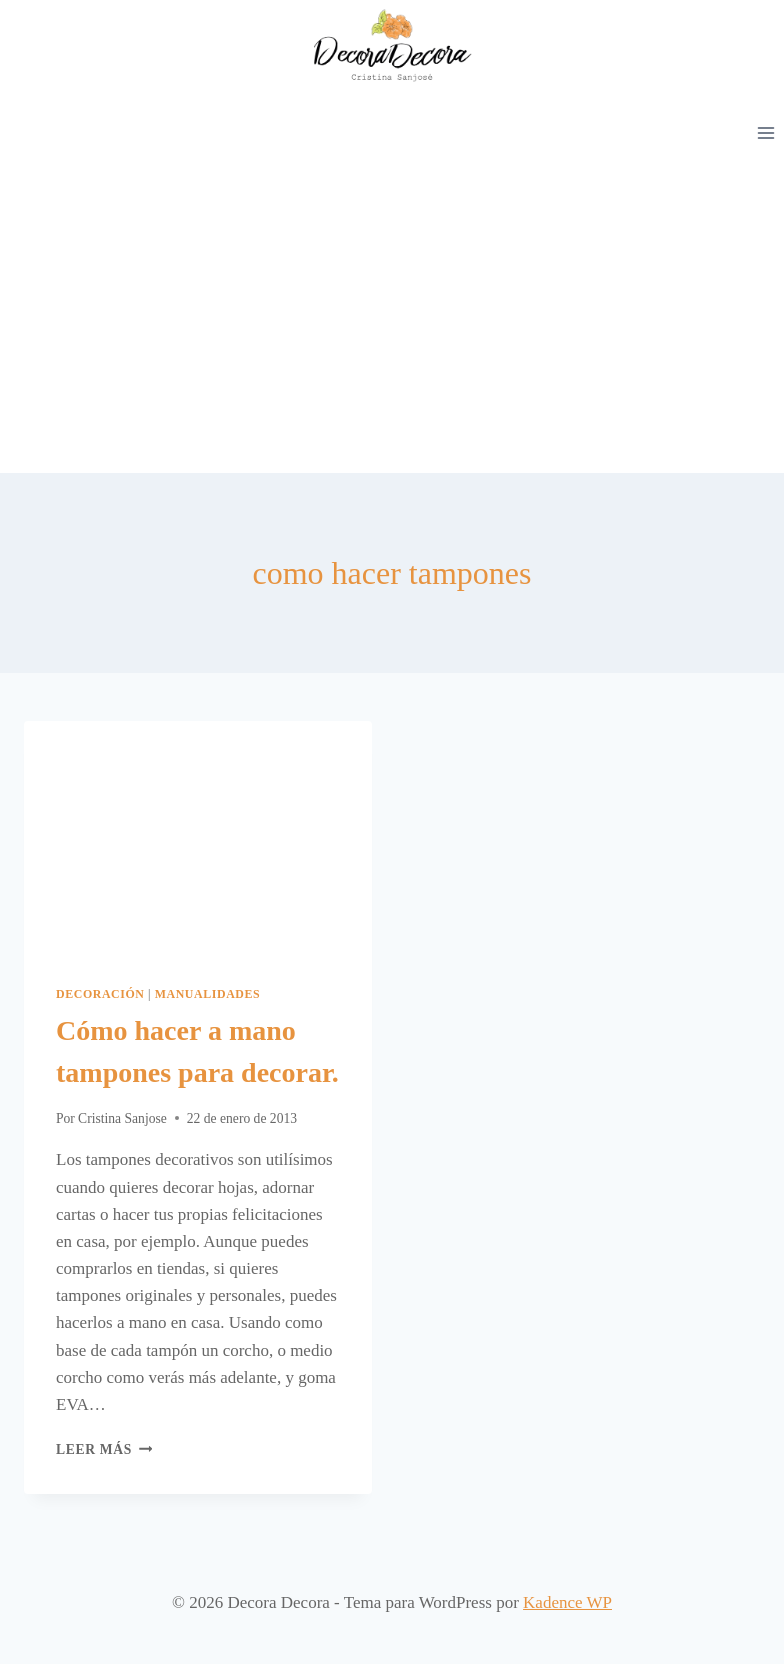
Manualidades (208, 994)
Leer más (104, 1449)
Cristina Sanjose (122, 1118)
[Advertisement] (392, 323)
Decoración (100, 994)
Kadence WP (567, 1602)
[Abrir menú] (765, 132)
